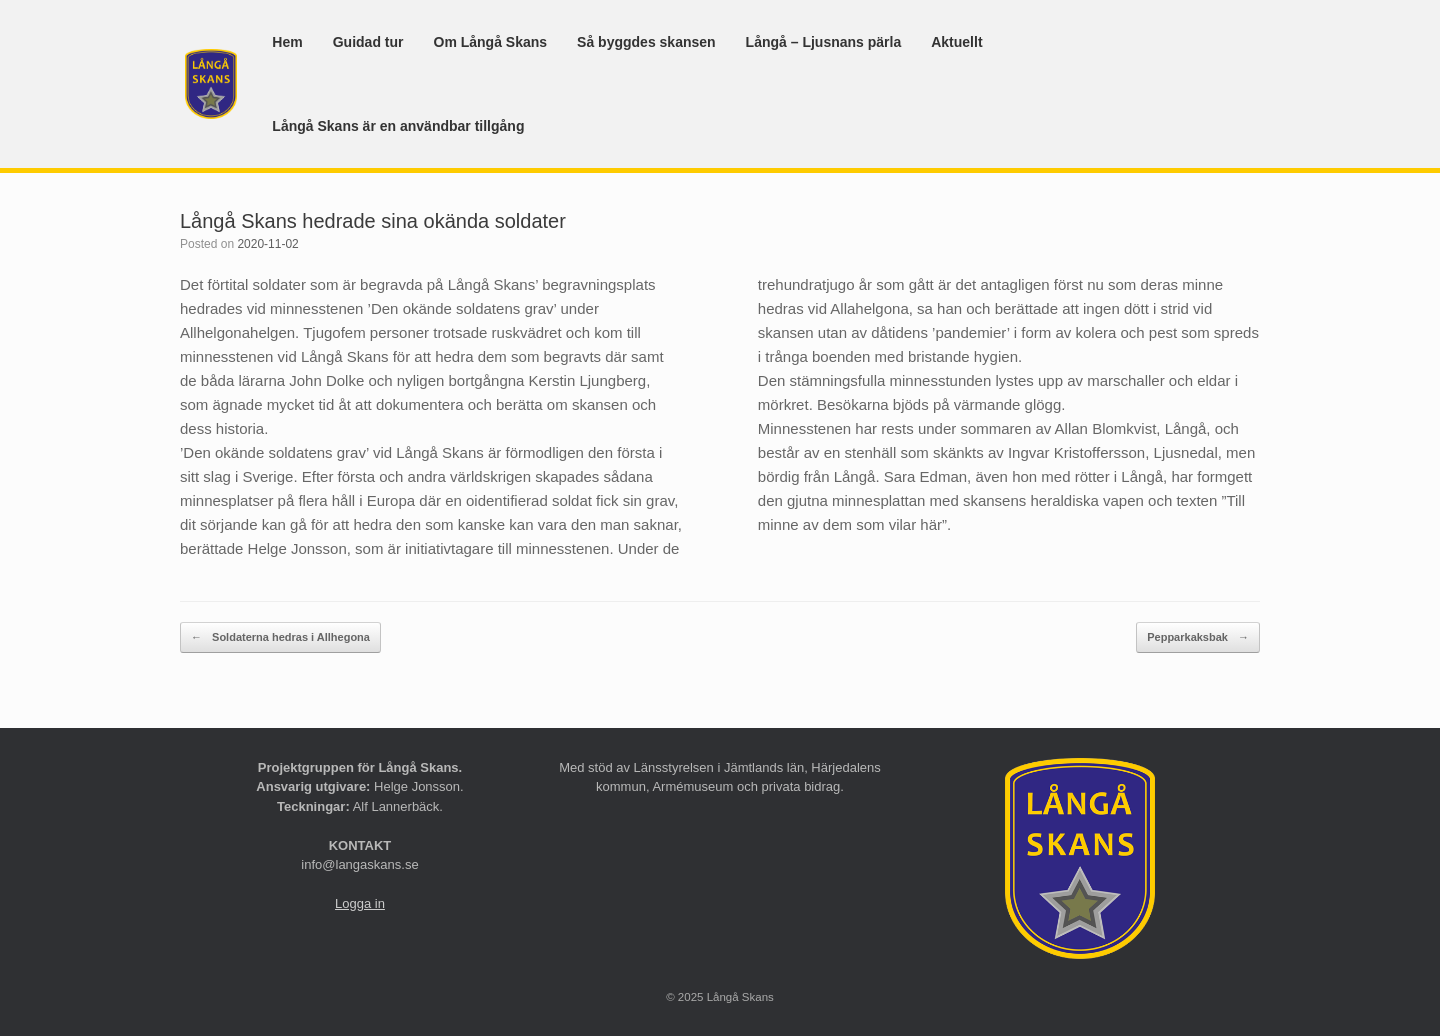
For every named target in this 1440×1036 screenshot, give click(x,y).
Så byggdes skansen (646, 42)
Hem (287, 42)
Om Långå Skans (491, 42)
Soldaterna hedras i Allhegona (280, 637)
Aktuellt (956, 42)
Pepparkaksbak (1198, 637)
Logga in (360, 903)
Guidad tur (368, 42)
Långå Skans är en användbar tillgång (398, 126)
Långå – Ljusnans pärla (824, 42)
